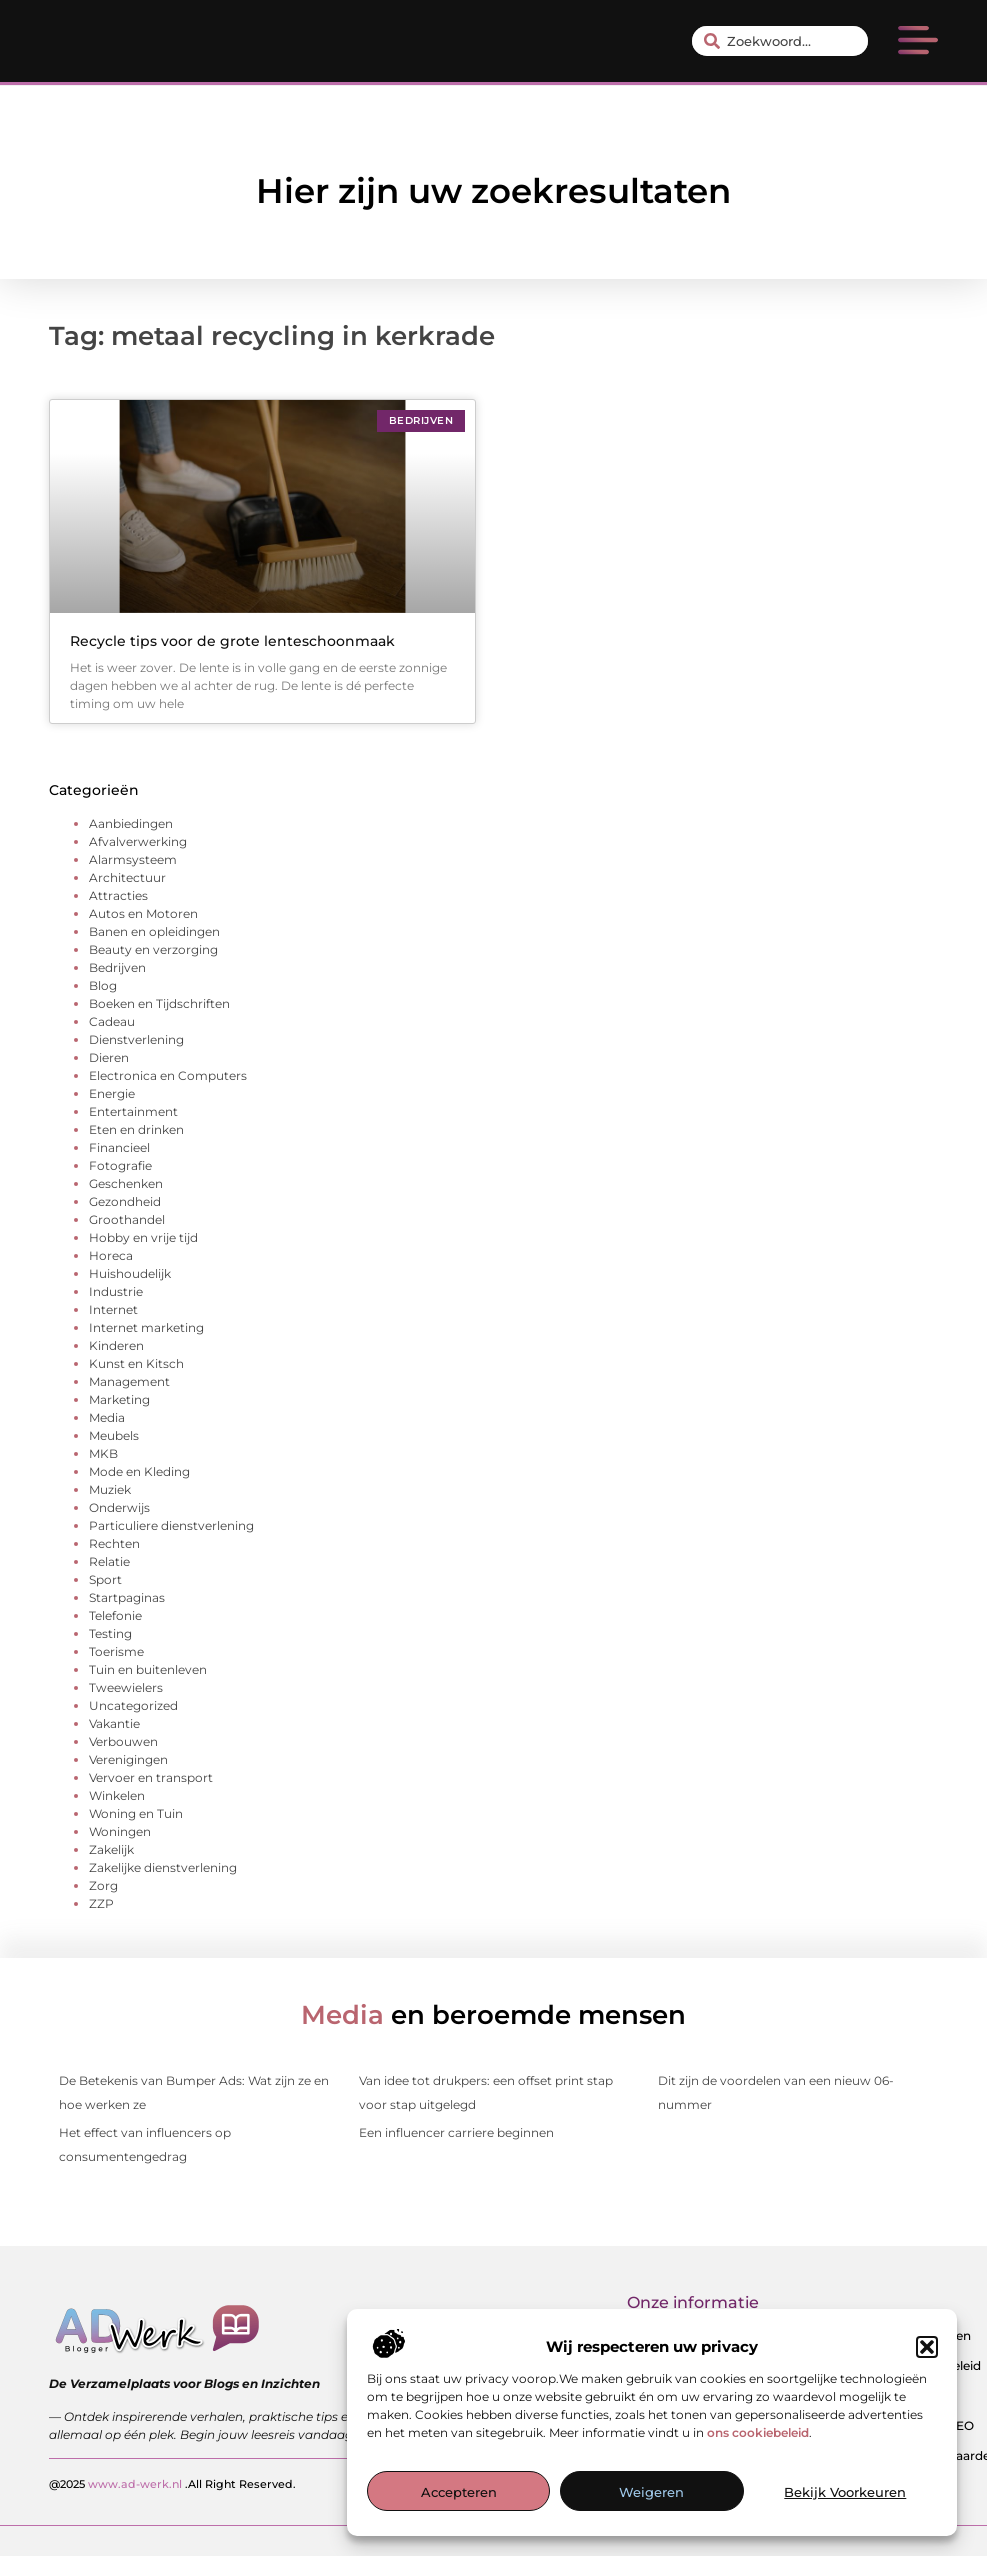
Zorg (103, 1885)
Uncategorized (133, 1705)
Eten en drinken (136, 1129)
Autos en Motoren (143, 913)
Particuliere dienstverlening (171, 1525)
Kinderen (116, 1345)
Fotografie (120, 1165)
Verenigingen (128, 1759)
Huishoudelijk (130, 1273)
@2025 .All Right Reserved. (172, 2483)
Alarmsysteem (133, 859)
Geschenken (126, 1183)
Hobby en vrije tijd (143, 1237)
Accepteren (459, 2492)
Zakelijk (111, 1849)
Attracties (118, 895)
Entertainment (133, 1111)
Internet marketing (146, 1327)
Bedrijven (117, 967)
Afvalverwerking (138, 841)
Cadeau (112, 1021)
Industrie (116, 1291)
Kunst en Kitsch (136, 1363)
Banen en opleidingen (154, 931)
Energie (112, 1093)
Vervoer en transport (151, 1777)
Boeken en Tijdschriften (159, 1003)
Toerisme (116, 1651)
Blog (103, 985)
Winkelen (117, 1795)
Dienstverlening (136, 1039)
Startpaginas (127, 1597)
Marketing (119, 1399)
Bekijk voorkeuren (845, 2492)
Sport (105, 1579)
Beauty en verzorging (153, 949)
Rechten (114, 1543)
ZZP (101, 1903)
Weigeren (651, 2492)
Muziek (110, 1489)
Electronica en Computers (168, 1075)
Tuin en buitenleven (148, 1669)
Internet (113, 1309)
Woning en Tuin (136, 1813)
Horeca (111, 1255)
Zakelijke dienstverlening (163, 1867)
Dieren (109, 1057)
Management (129, 1381)
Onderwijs (119, 1507)
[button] (927, 2347)
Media (107, 1417)
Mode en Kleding (139, 1471)
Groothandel (127, 1219)
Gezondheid (125, 1201)
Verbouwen (123, 1741)
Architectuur (127, 877)
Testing (110, 1633)
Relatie (109, 1561)
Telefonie (115, 1615)
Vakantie (114, 1723)
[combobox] (779, 41)
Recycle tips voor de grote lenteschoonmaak (232, 641)
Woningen (120, 1831)
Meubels (114, 1435)
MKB (103, 1453)
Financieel (119, 1147)
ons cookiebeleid (758, 2432)
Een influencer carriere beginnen (456, 2132)
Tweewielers (126, 1687)
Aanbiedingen (131, 823)
